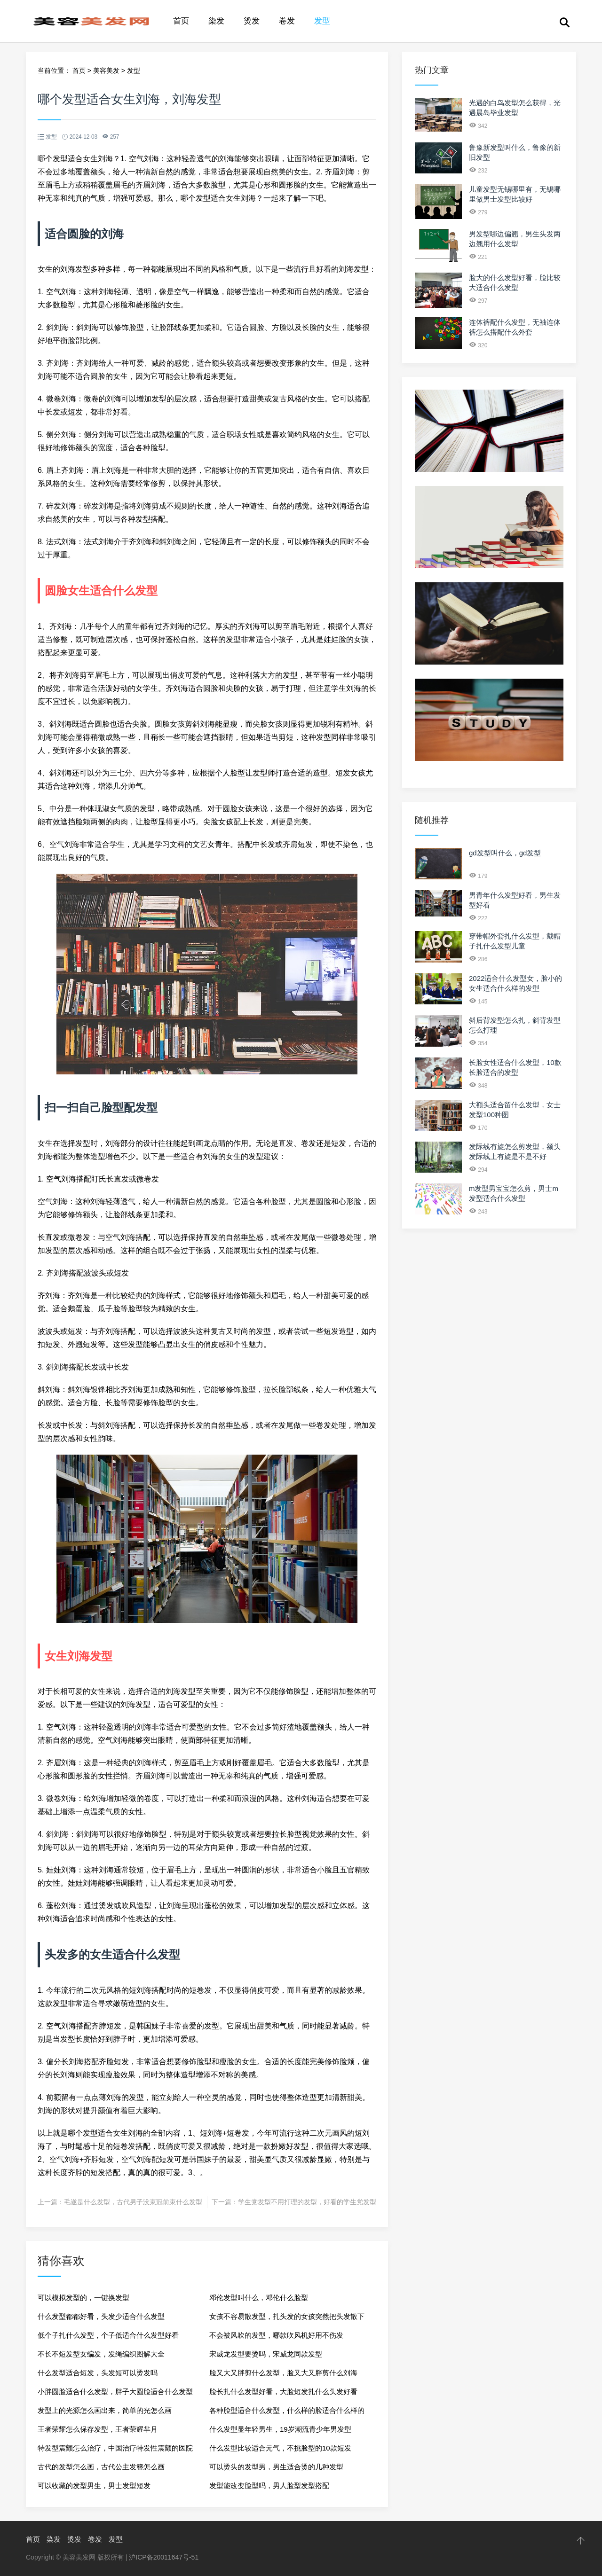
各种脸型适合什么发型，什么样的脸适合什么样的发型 (286, 2413)
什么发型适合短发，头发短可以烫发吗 (98, 2373)
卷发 (287, 20)
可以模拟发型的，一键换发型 (83, 2298)
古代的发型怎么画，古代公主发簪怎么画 (101, 2467)
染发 (216, 20)
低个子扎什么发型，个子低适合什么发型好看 (108, 2335)
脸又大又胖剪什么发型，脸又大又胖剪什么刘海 (283, 2373)
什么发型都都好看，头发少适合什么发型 (101, 2316)
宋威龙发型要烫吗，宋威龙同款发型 (265, 2354)
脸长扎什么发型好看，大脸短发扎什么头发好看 (283, 2392)
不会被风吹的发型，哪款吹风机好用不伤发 (276, 2335)
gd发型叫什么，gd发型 (505, 853)
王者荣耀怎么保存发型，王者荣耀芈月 (98, 2429)
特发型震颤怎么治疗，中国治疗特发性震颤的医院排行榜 (115, 2451)
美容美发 (106, 70)
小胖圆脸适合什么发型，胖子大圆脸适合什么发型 (115, 2392)
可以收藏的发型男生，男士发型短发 (94, 2486)
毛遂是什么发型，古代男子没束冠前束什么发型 (133, 2202)
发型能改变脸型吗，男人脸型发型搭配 (269, 2486)
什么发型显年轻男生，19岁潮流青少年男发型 (280, 2429)
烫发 (252, 20)
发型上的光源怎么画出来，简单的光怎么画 (105, 2410)
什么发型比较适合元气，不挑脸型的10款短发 (280, 2448)
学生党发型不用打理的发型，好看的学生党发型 (307, 2202)
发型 (322, 20)
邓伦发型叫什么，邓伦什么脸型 (258, 2298)
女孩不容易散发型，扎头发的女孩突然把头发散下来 (286, 2319)
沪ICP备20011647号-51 (163, 2557)
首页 (181, 20)
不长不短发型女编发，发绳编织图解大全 (101, 2354)
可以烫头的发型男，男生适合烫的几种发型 (276, 2467)
